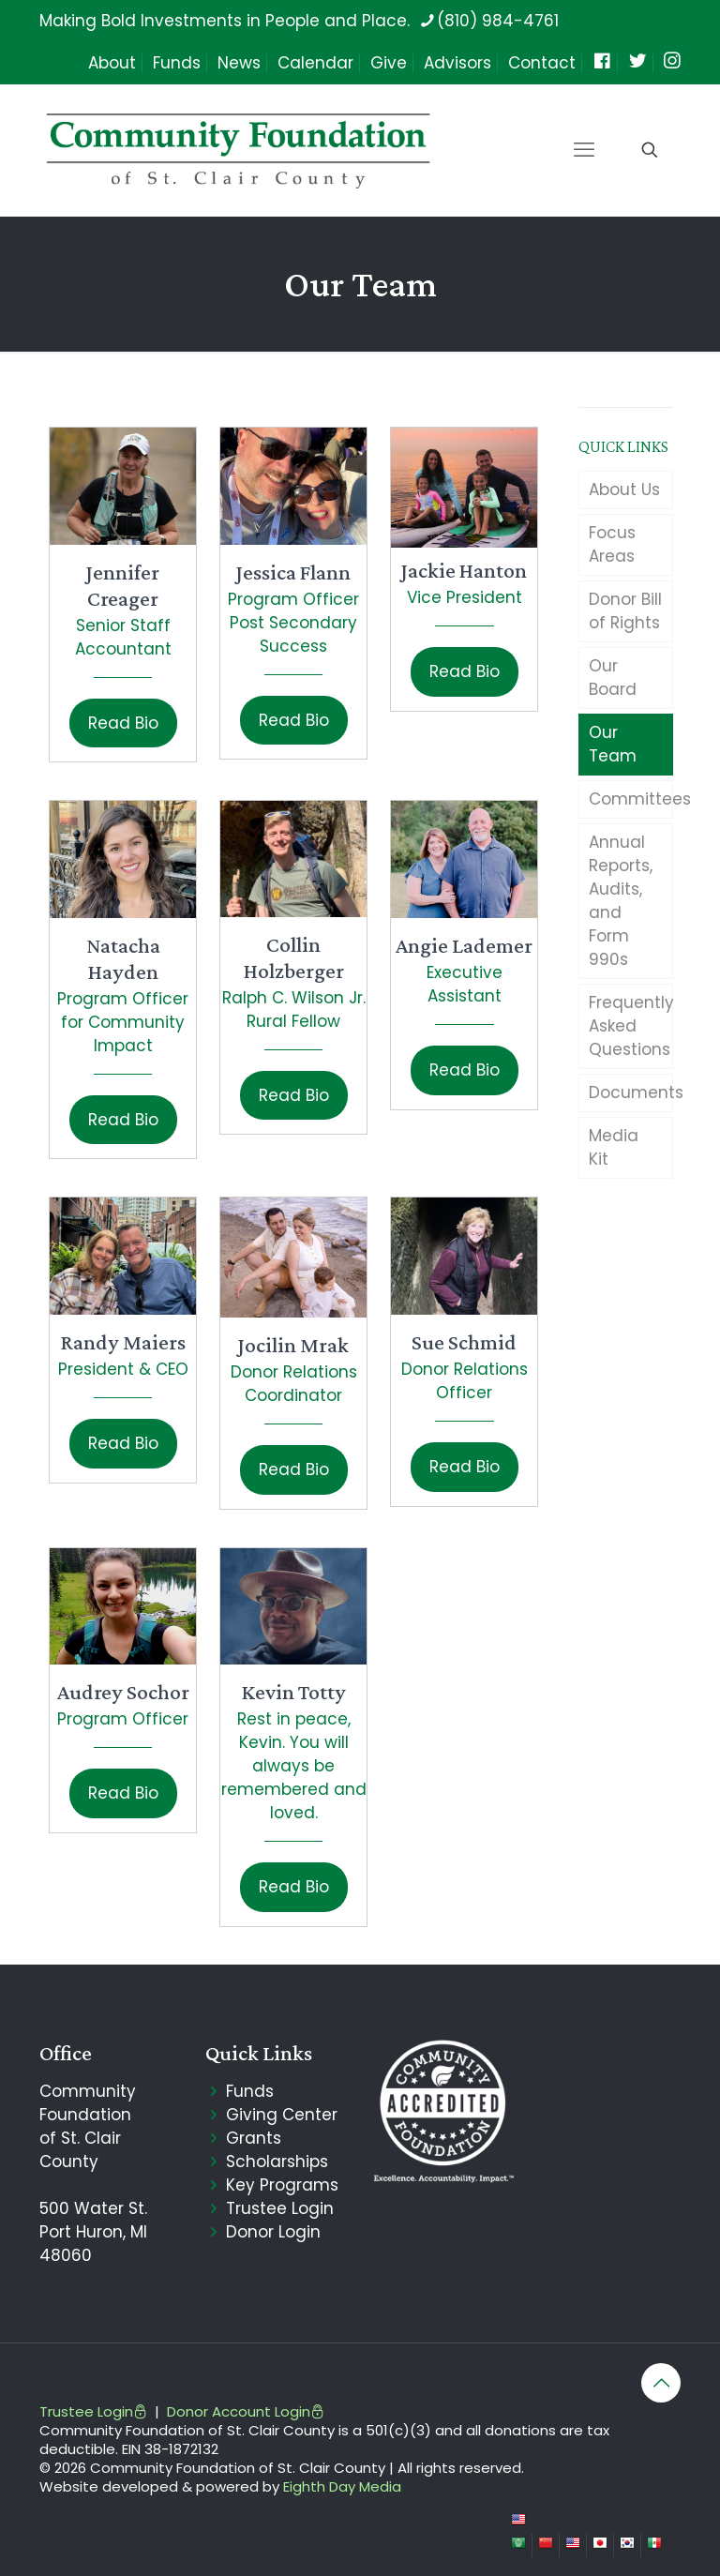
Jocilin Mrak (293, 1345)
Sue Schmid (464, 1342)
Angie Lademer (464, 945)
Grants (253, 2138)
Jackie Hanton (464, 570)
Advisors (457, 63)
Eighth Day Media (342, 2486)
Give (388, 63)
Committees (631, 799)
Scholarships (277, 2161)
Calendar (315, 63)
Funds (177, 63)
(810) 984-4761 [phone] (498, 20)
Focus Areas (612, 544)
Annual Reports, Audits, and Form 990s (620, 901)
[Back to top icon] (661, 2383)
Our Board (613, 677)
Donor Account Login (245, 2411)
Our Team (613, 744)
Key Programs (282, 2185)
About (112, 63)
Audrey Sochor (123, 1692)
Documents (631, 1092)
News (239, 63)
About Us (624, 489)
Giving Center (282, 2114)
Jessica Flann (293, 572)
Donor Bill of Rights (625, 611)
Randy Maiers (123, 1342)
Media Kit (613, 1147)
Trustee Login (280, 2208)
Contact (542, 63)
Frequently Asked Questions (631, 1026)
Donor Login (273, 2232)
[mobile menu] (584, 150)
